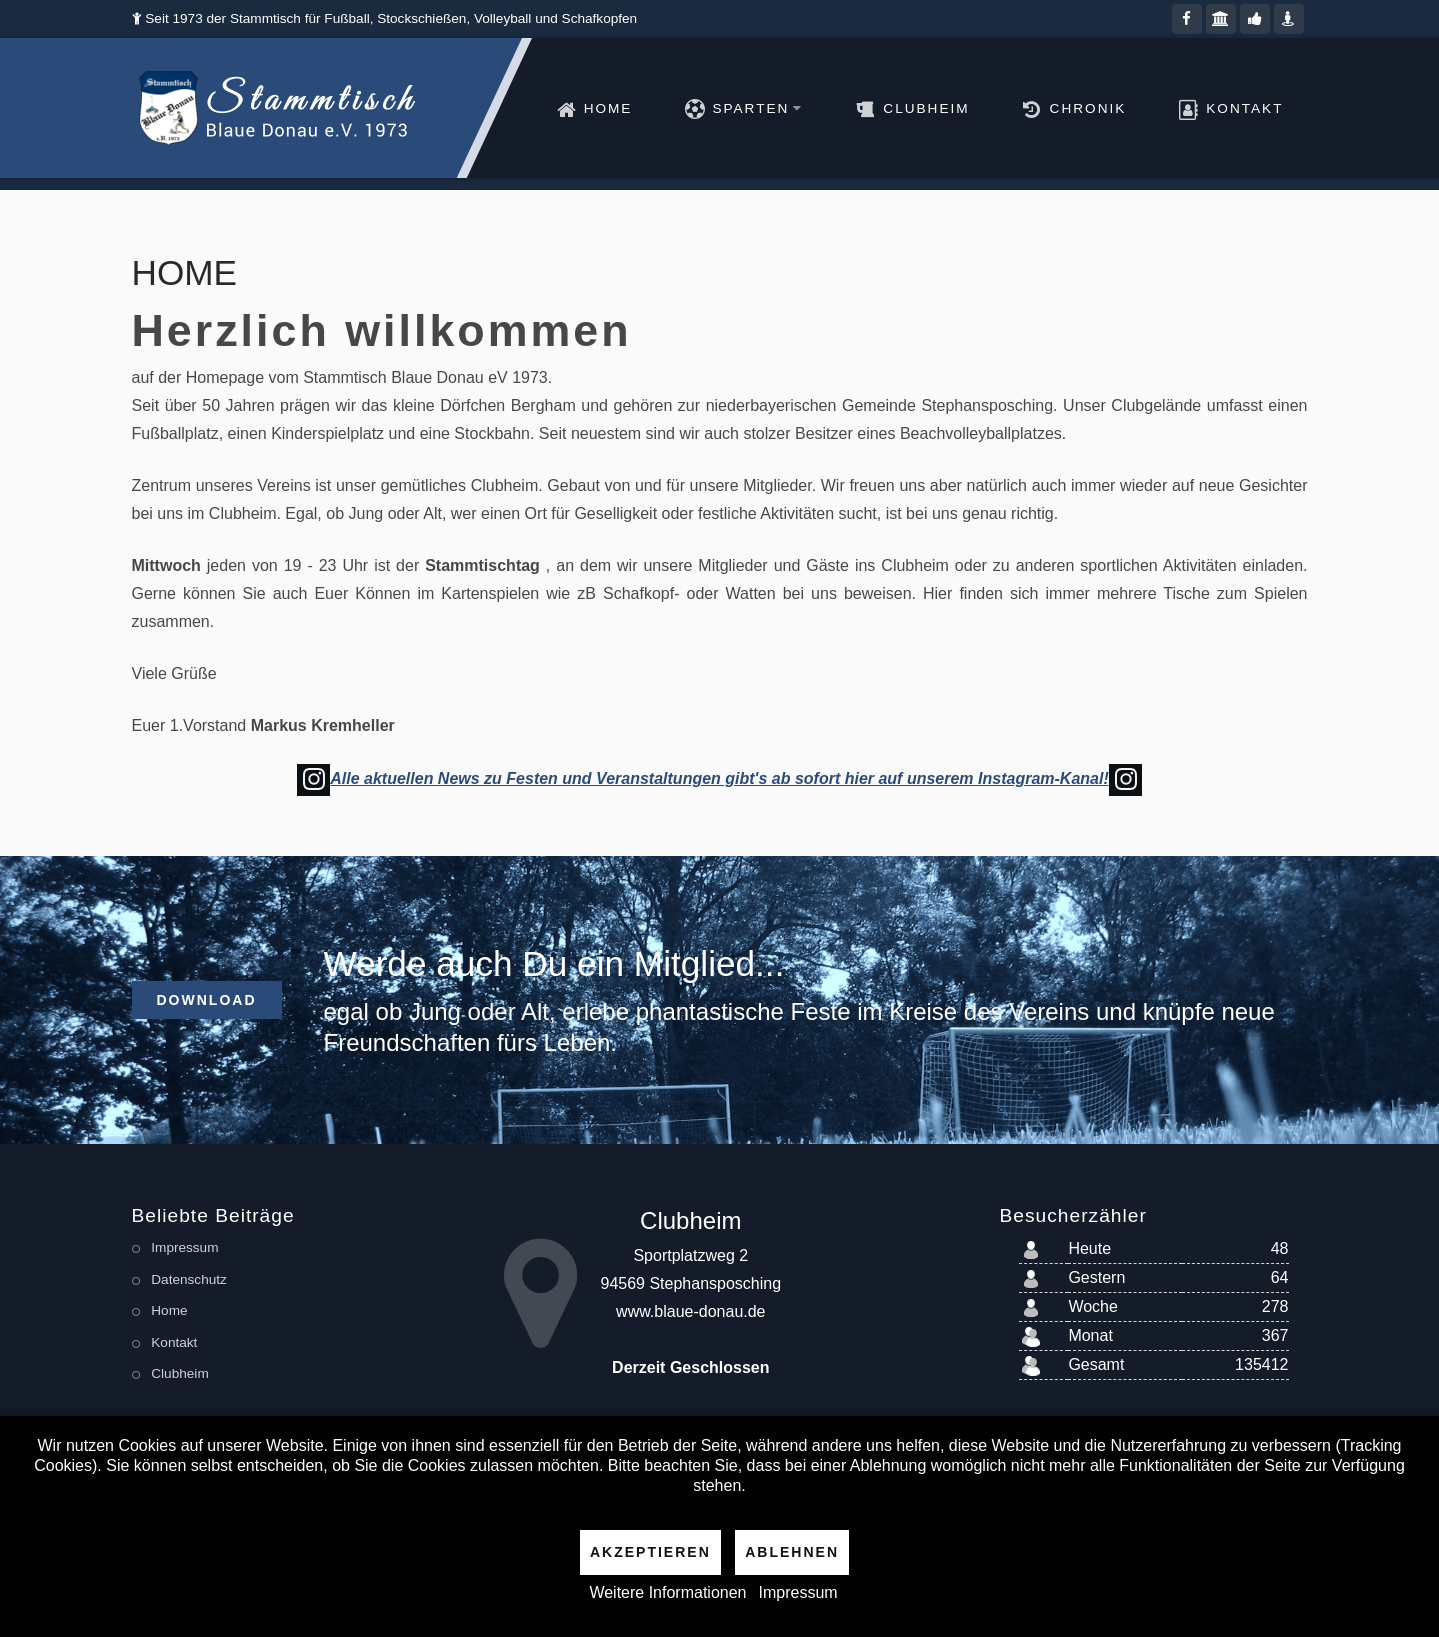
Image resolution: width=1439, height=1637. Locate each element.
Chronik (1088, 108)
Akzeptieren (650, 1552)
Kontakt (1244, 108)
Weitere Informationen (667, 1592)
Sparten (757, 108)
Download (207, 1000)
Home (608, 108)
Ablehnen (792, 1552)
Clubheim (926, 108)
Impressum (798, 1592)
